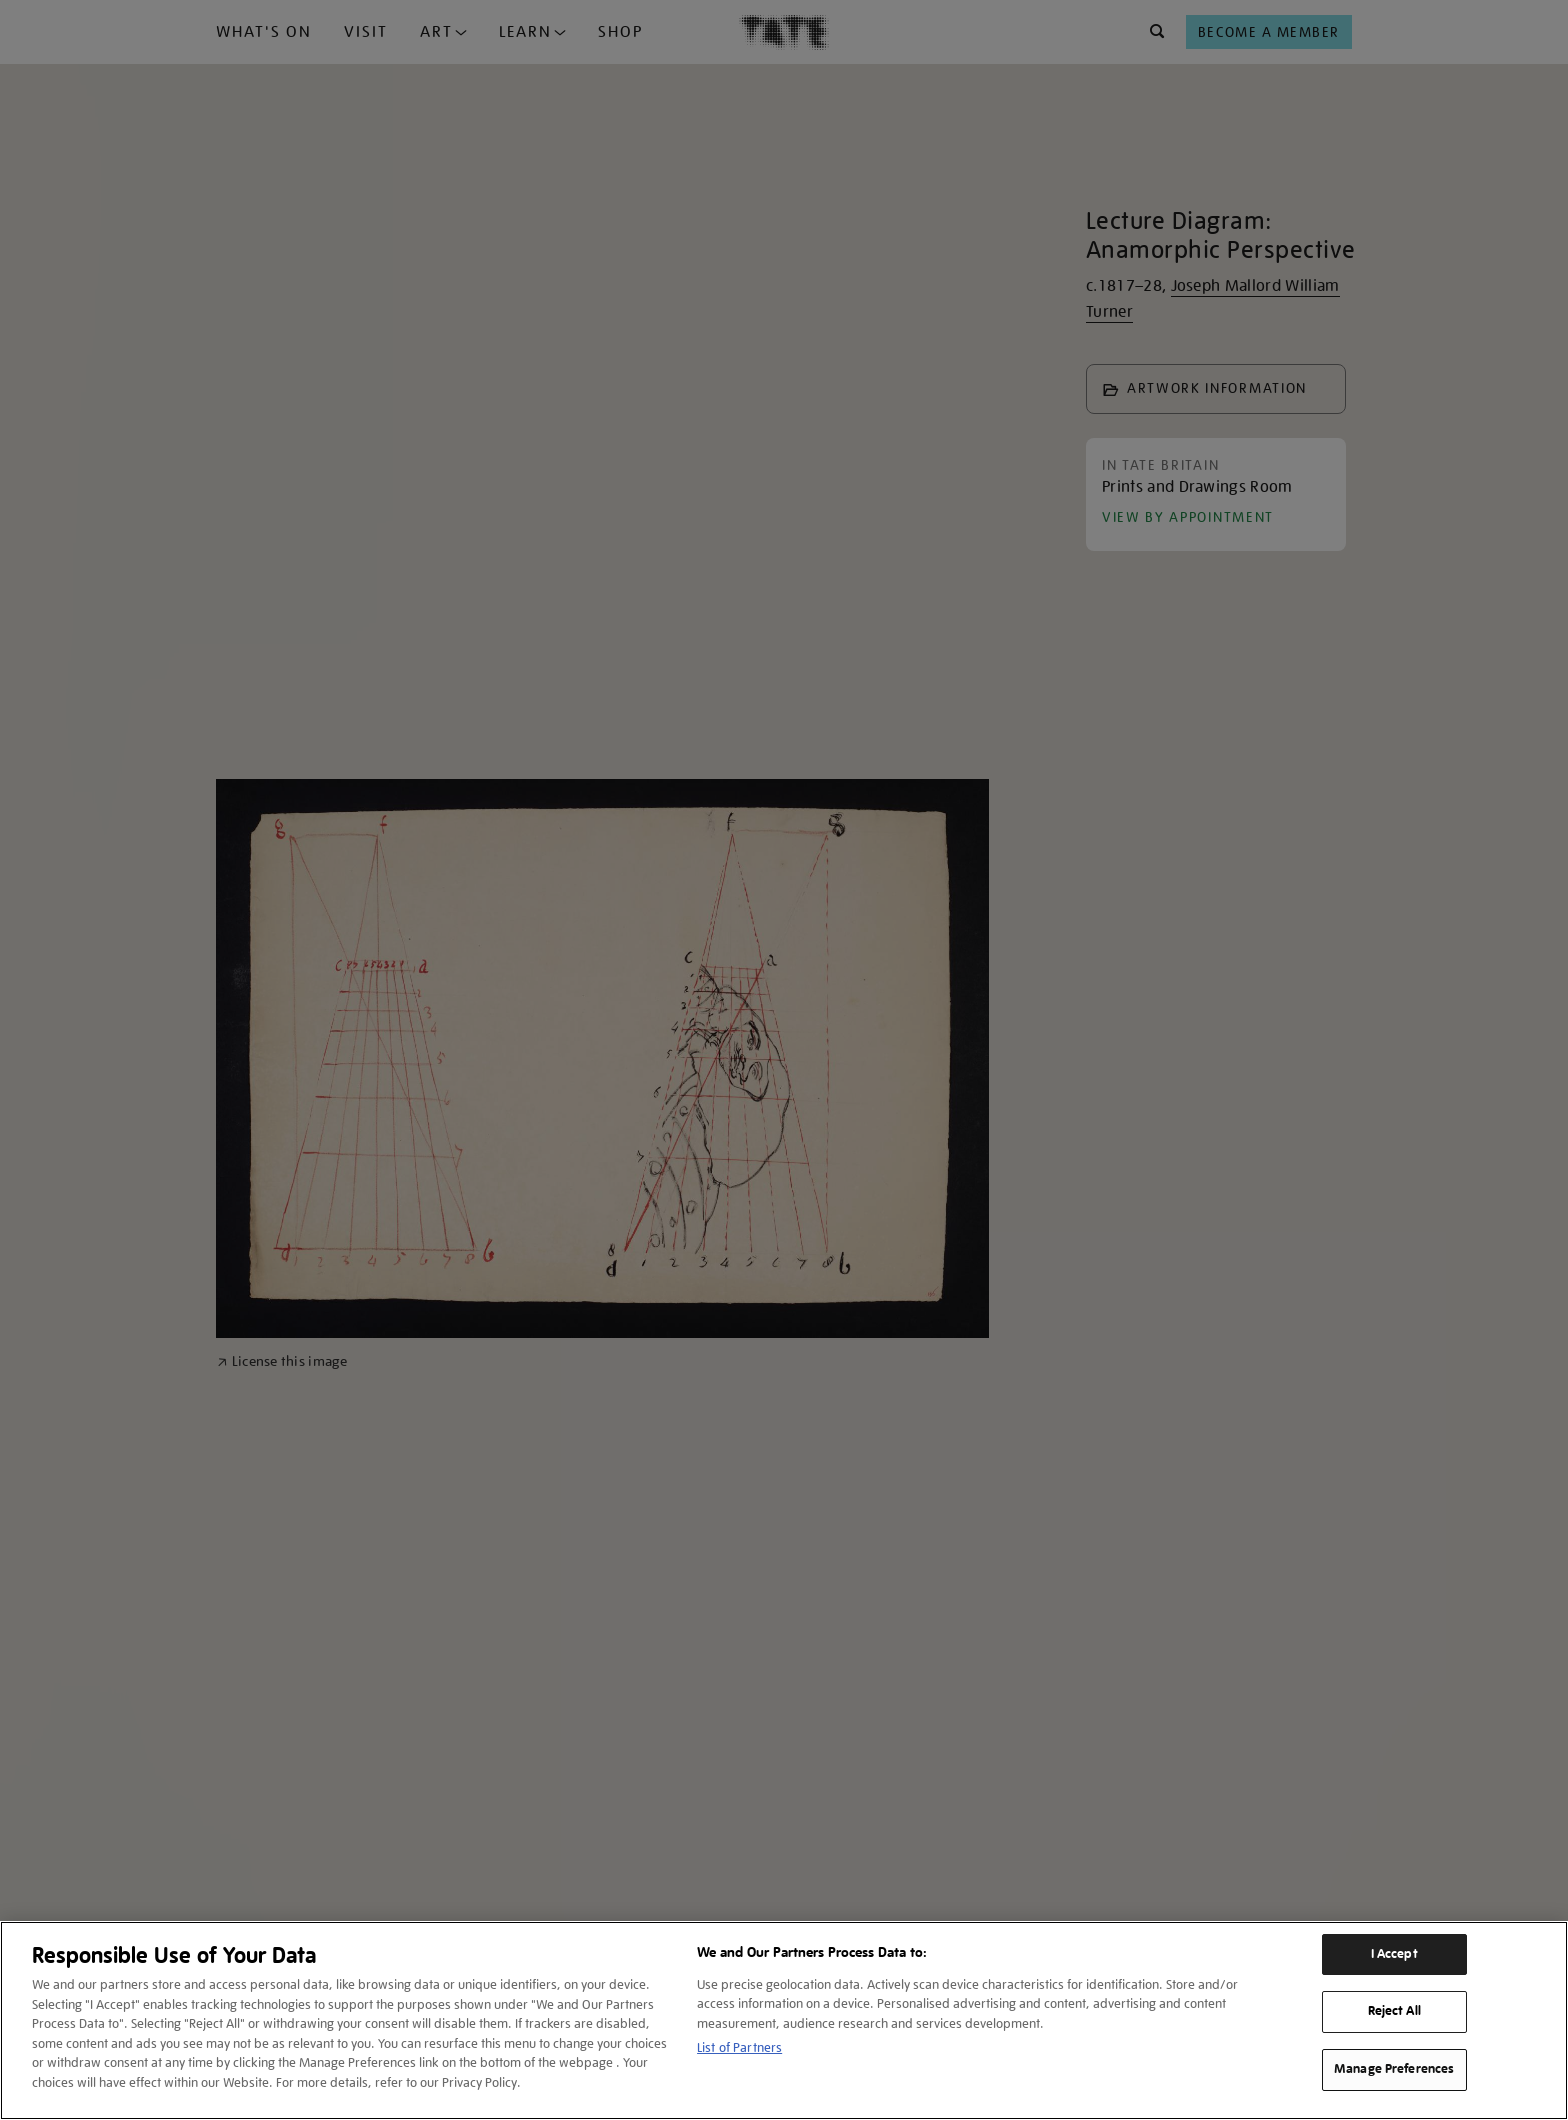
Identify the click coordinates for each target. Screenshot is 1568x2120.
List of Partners (739, 2047)
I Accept (1394, 1954)
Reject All (1394, 2011)
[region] (784, 2020)
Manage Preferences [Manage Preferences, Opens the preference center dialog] (1394, 2069)
